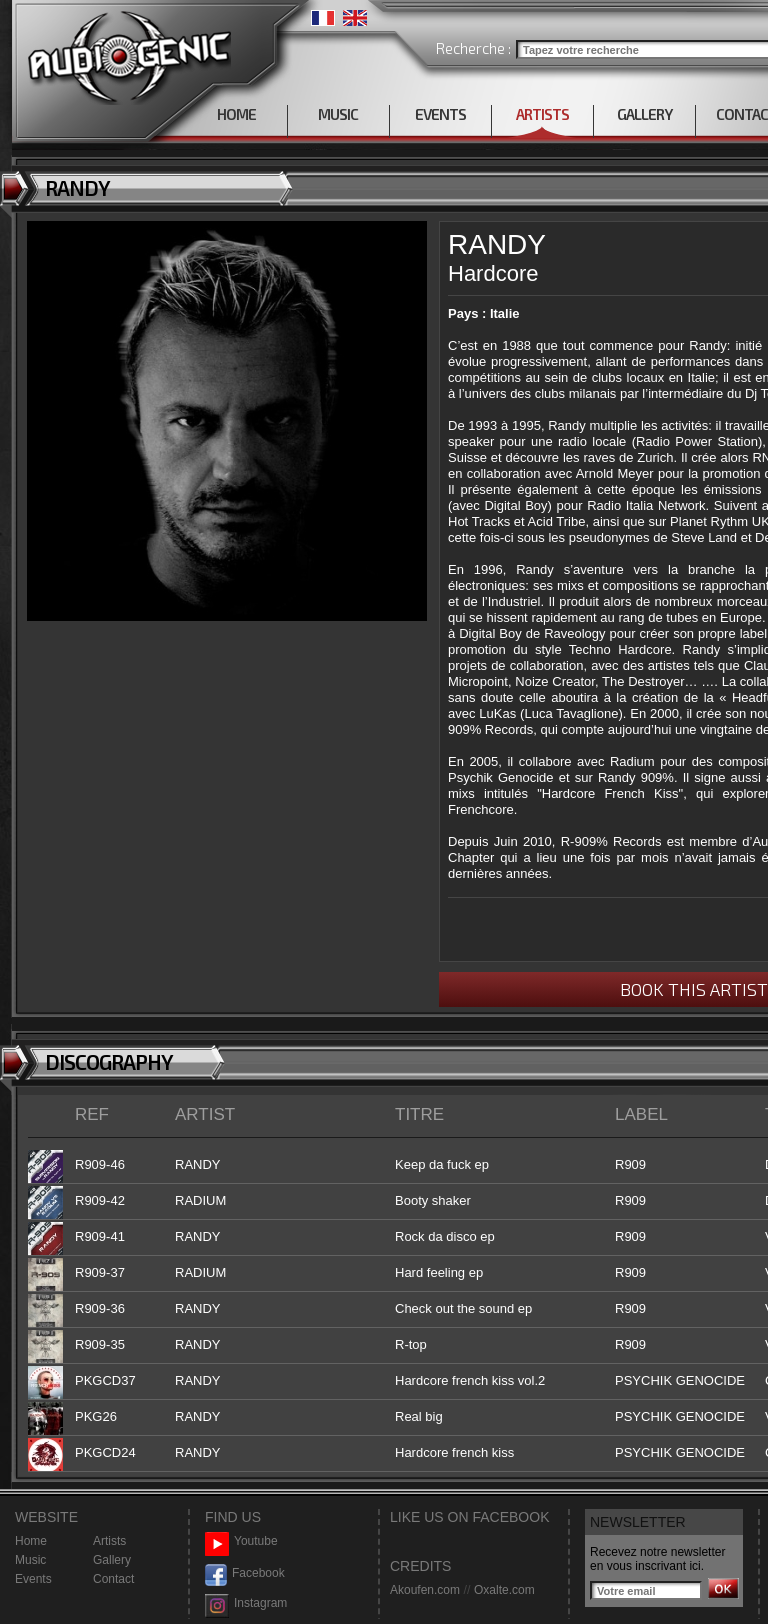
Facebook (245, 1573)
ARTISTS (542, 114)
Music (30, 1560)
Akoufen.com (425, 1590)
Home (31, 1541)
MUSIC (338, 114)
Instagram (246, 1603)
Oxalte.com (504, 1590)
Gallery (112, 1560)
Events (33, 1579)
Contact (113, 1579)
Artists (109, 1541)
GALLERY (644, 114)
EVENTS (440, 114)
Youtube (241, 1541)
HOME (236, 114)
